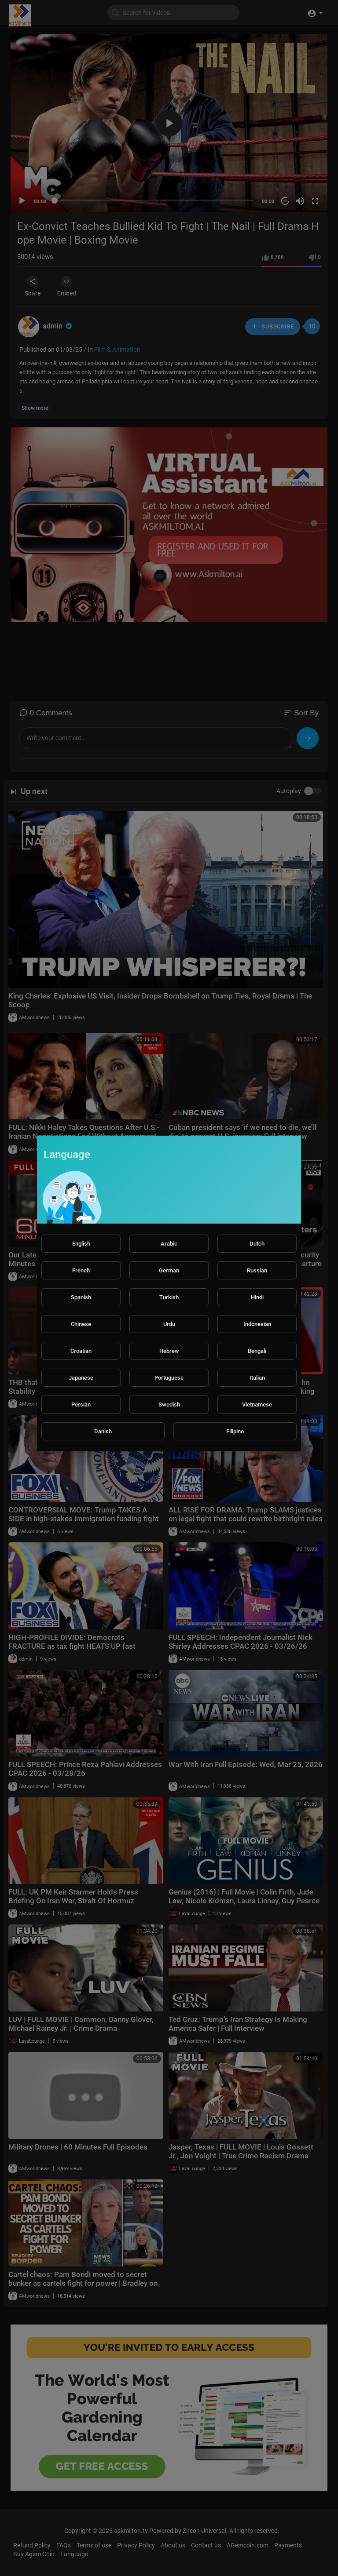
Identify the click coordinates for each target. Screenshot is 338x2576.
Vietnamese (257, 1404)
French (81, 1270)
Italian (257, 1377)
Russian (257, 1270)
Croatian (81, 1351)
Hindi (257, 1297)
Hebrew (169, 1351)
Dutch (257, 1243)
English (81, 1243)
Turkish (169, 1297)
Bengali (257, 1351)
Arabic (169, 1243)
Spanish (81, 1297)
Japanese (81, 1377)
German (169, 1270)
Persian (81, 1404)
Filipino (235, 1431)
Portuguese (169, 1377)
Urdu (169, 1324)
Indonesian (257, 1324)
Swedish (169, 1404)
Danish (103, 1431)
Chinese (81, 1324)
